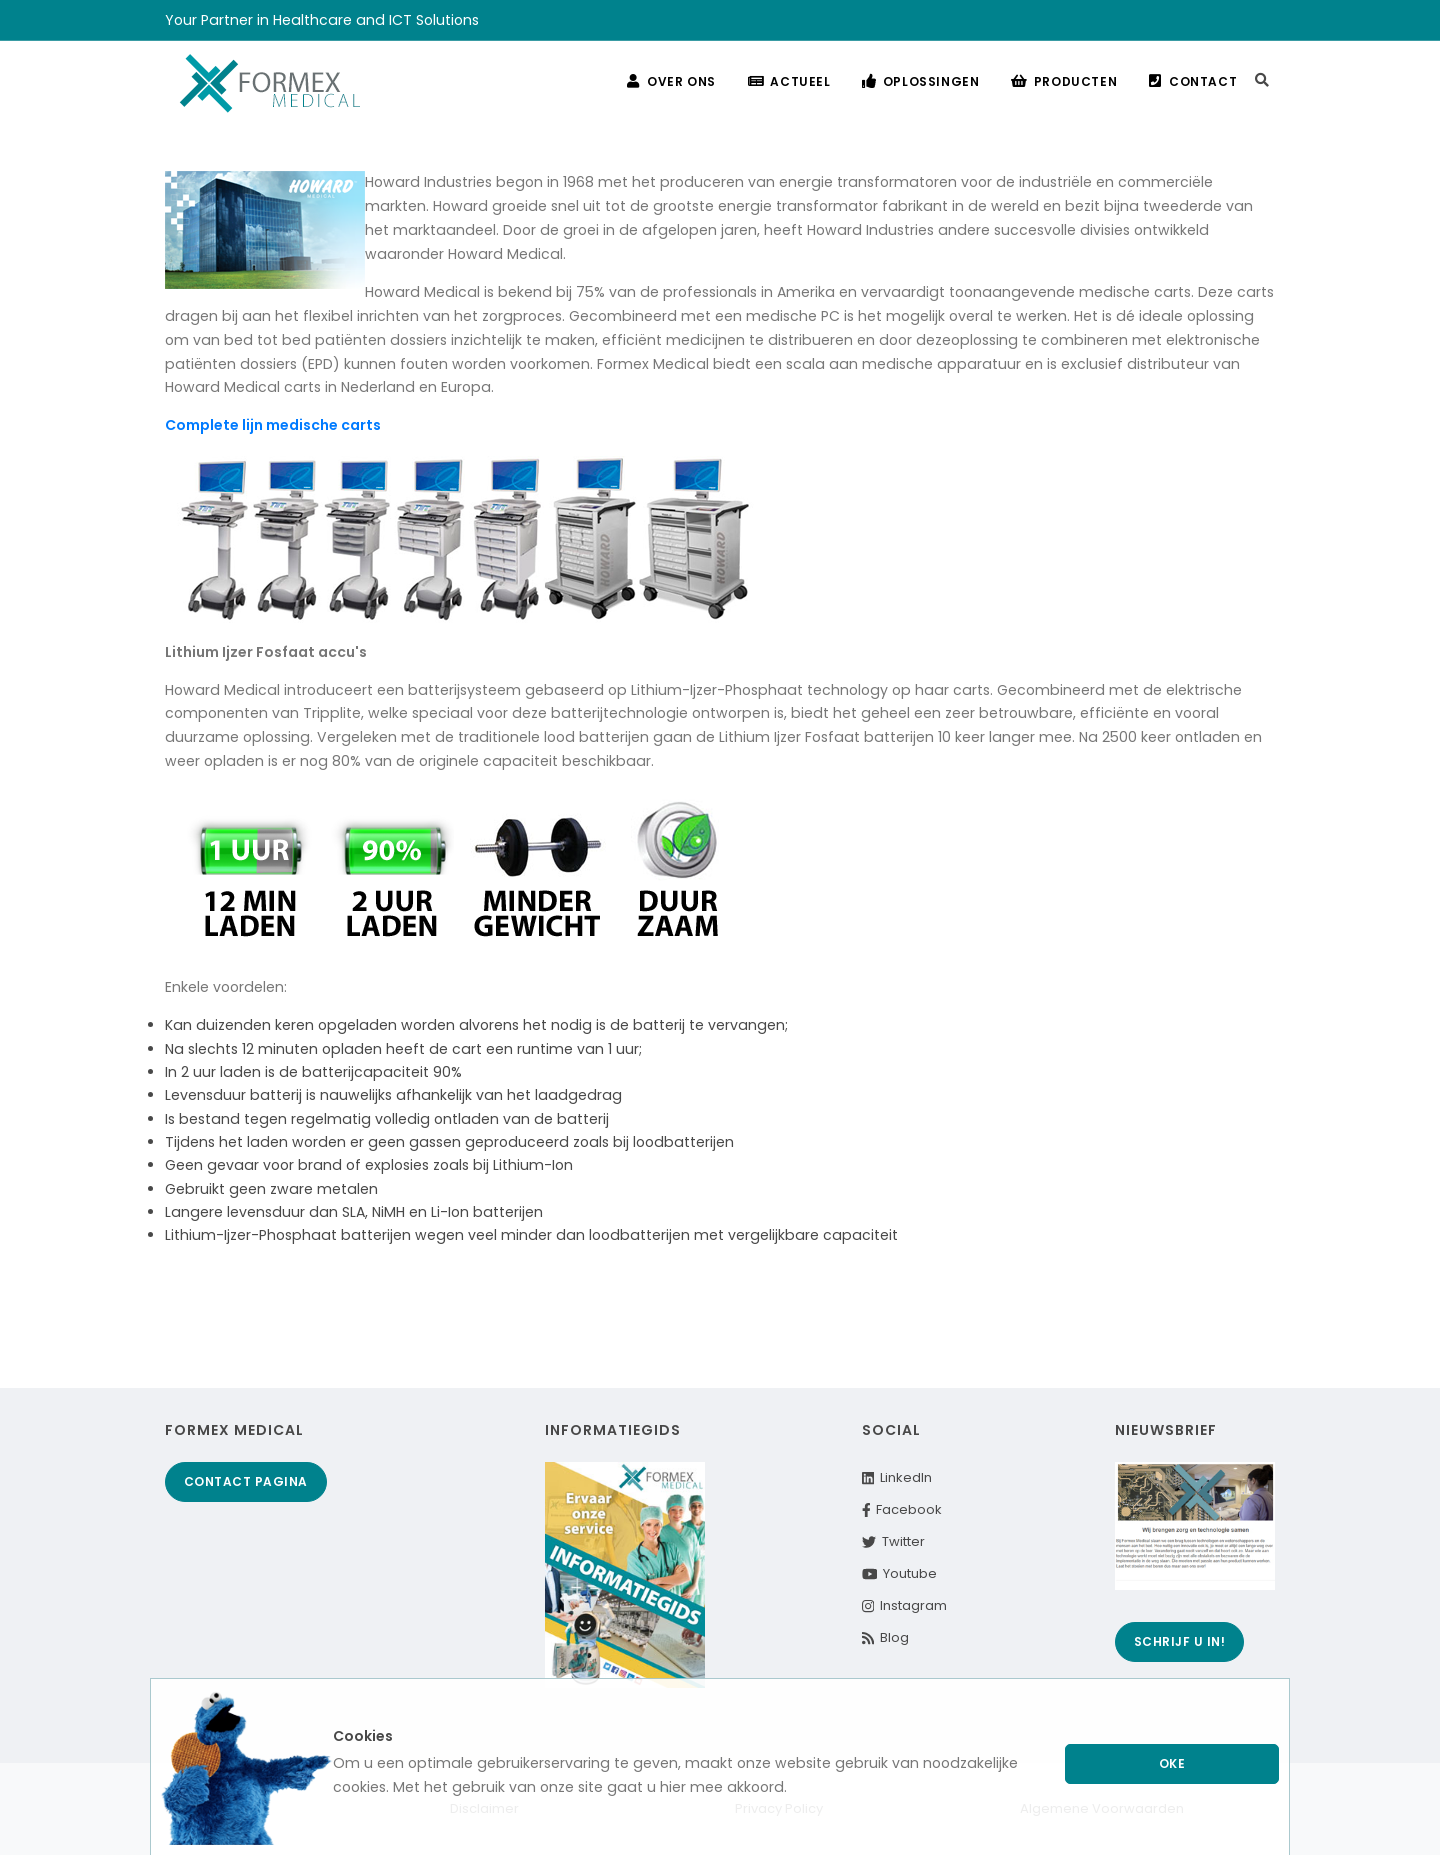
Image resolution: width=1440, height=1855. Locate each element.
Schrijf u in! (1180, 1641)
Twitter (893, 1541)
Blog (885, 1637)
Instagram (904, 1605)
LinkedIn (897, 1477)
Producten (1064, 81)
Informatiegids (613, 1430)
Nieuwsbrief (1166, 1430)
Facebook (902, 1509)
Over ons (670, 81)
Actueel (788, 81)
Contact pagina (246, 1481)
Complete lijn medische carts (273, 425)
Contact (1193, 81)
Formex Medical (234, 1430)
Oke (1172, 1763)
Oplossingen (920, 81)
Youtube (900, 1573)
